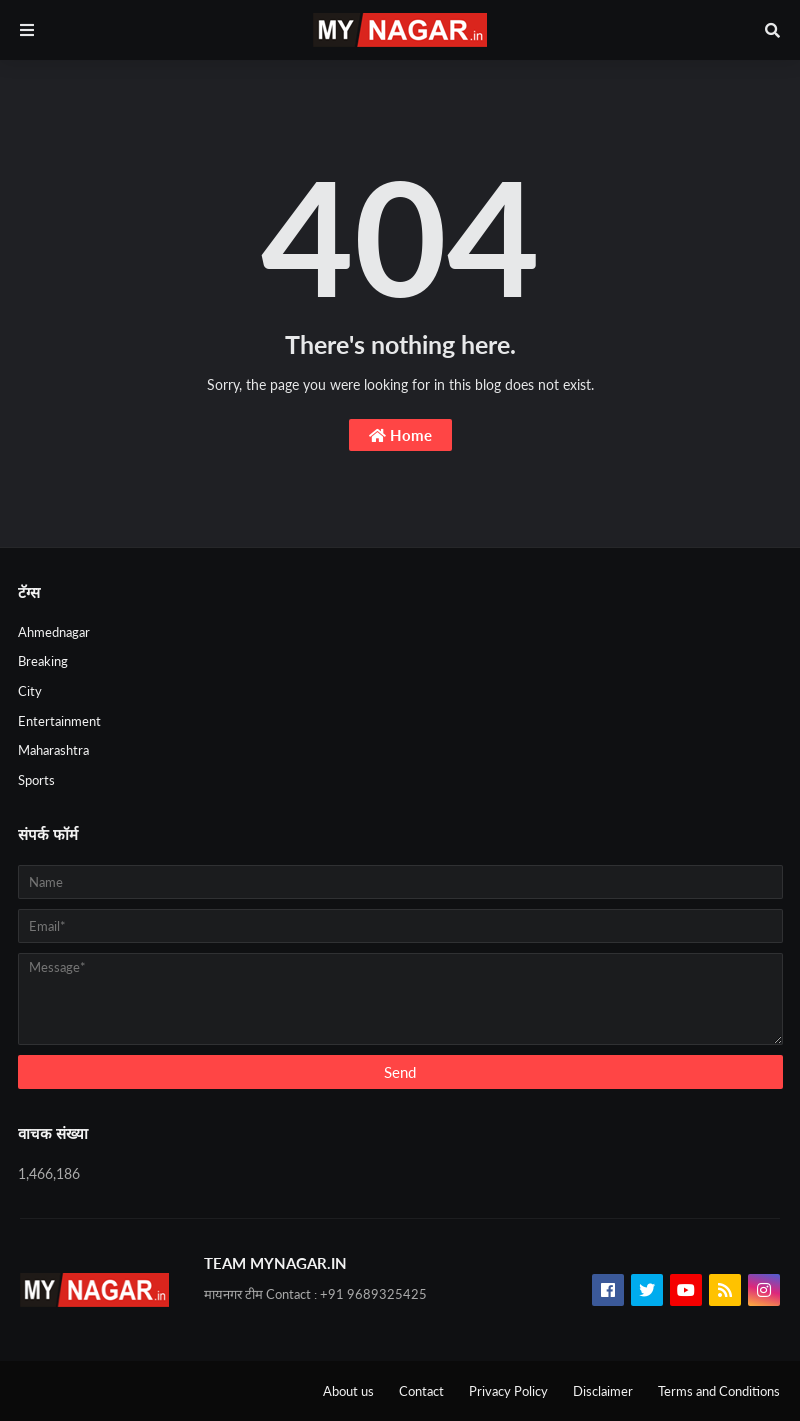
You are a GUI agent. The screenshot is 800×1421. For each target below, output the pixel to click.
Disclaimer (603, 1391)
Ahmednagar (54, 632)
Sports (36, 780)
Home (400, 435)
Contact (421, 1391)
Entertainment (59, 721)
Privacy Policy (508, 1391)
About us (348, 1391)
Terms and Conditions (719, 1391)
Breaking (43, 661)
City (30, 691)
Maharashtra (53, 750)
